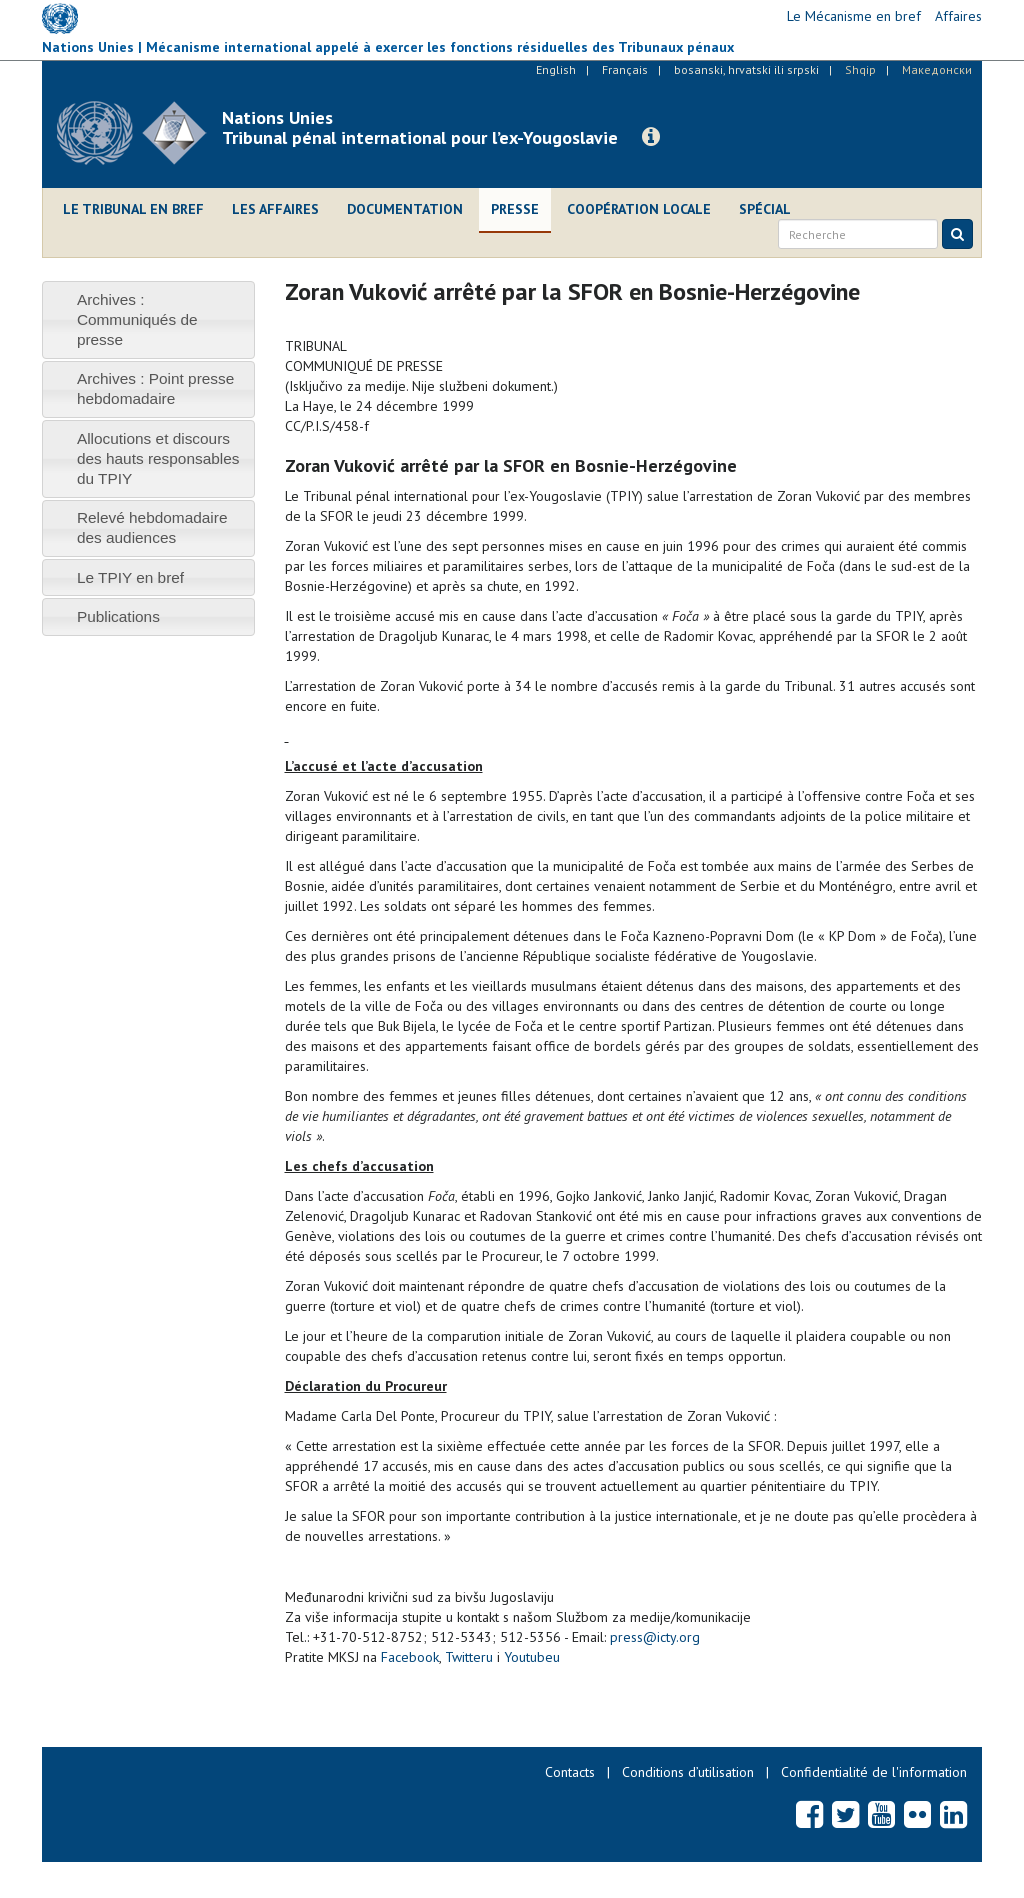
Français (625, 69)
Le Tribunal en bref (133, 209)
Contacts (570, 1772)
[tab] (148, 319)
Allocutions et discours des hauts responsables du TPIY (158, 458)
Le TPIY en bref (130, 577)
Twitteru (469, 1657)
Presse (515, 209)
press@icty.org (655, 1637)
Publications (118, 616)
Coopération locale (639, 209)
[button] (651, 137)
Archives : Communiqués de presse (137, 319)
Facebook (410, 1657)
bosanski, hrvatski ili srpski (746, 69)
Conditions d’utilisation (688, 1772)
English (556, 69)
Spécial (765, 209)
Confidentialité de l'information (874, 1772)
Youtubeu (532, 1657)
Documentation (405, 209)
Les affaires (275, 209)
